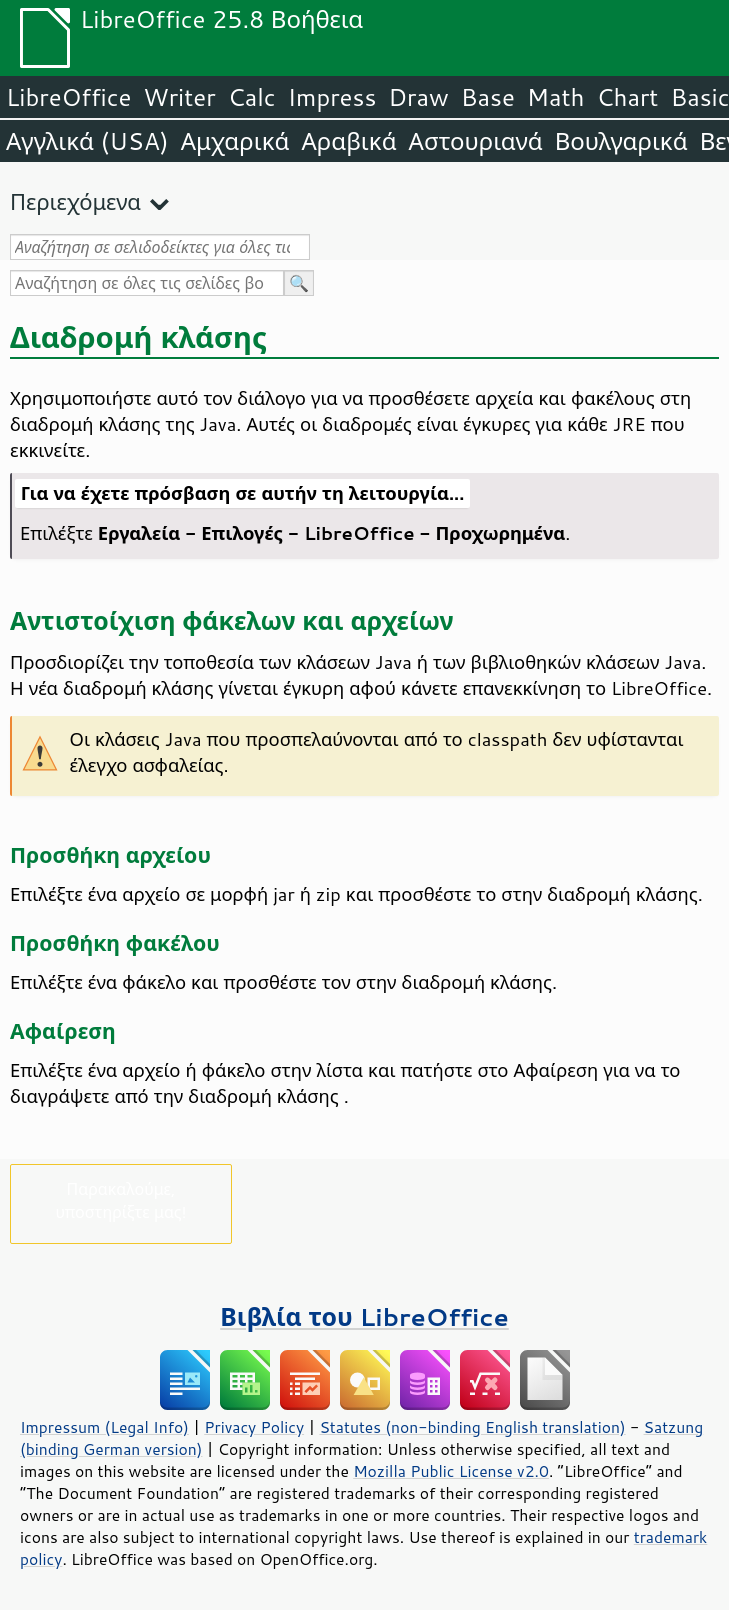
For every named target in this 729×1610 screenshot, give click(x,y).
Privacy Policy (254, 1427)
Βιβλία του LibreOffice (364, 1316)
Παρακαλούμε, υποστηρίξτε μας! (120, 1200)
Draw (418, 97)
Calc (252, 97)
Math (556, 97)
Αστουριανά (476, 141)
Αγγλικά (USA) (87, 141)
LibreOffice (68, 97)
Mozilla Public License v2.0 (451, 1471)
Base (488, 97)
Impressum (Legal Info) (104, 1427)
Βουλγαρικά (621, 141)
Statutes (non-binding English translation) (472, 1427)
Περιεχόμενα (75, 201)
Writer (179, 97)
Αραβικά (348, 141)
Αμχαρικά (235, 141)
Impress (332, 97)
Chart (627, 97)
